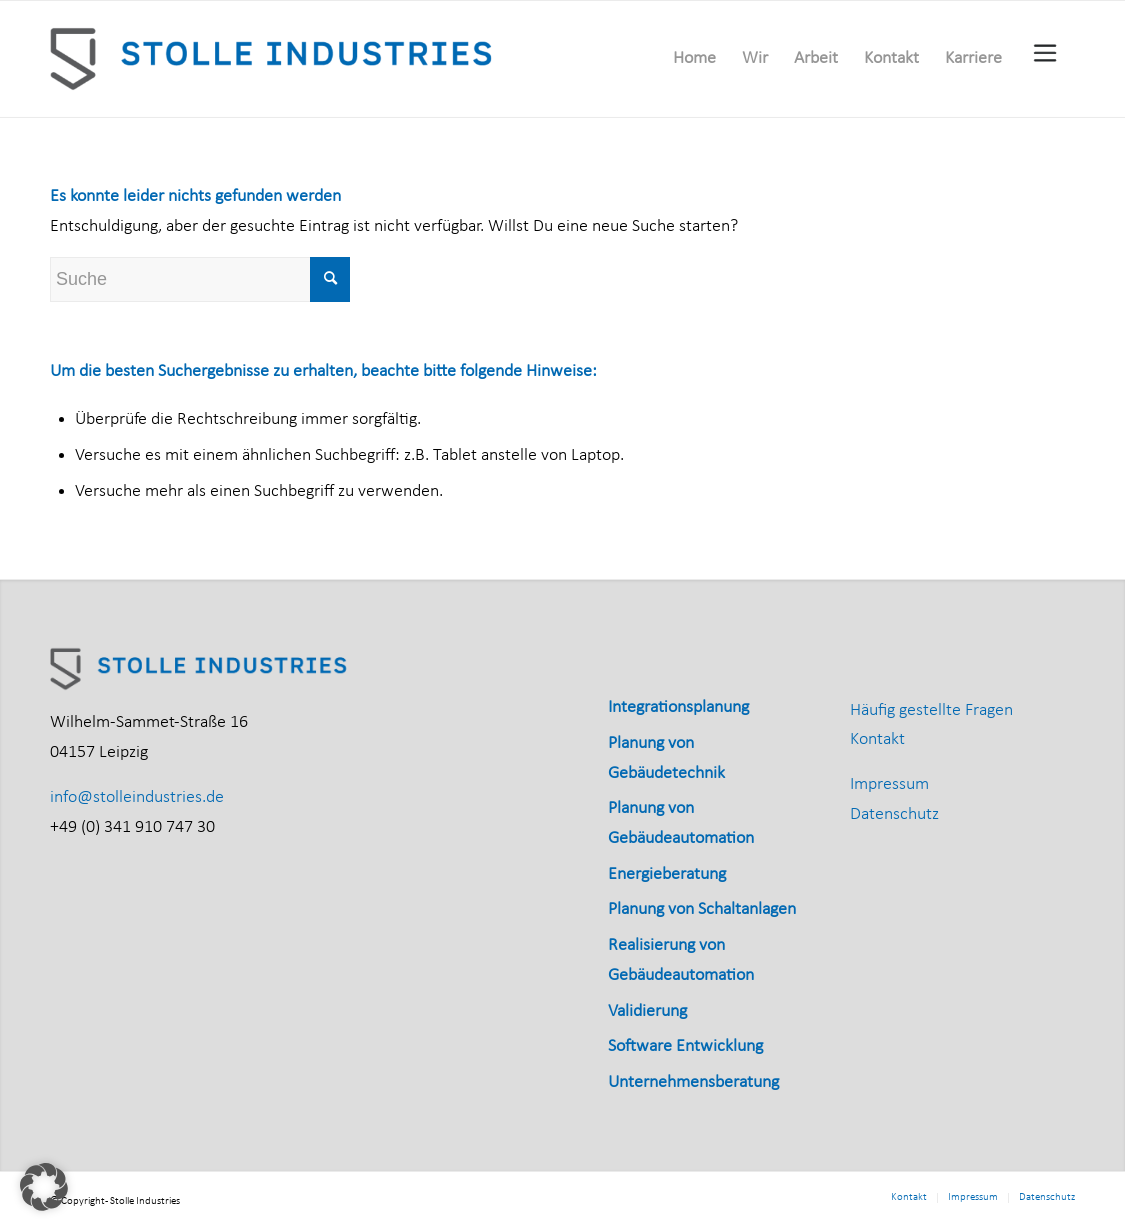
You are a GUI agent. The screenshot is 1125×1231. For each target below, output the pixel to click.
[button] (44, 1187)
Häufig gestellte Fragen (931, 710)
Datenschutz (894, 814)
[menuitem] (694, 59)
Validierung (647, 1011)
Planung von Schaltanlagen (702, 909)
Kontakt (877, 739)
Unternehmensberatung (693, 1082)
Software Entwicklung (685, 1046)
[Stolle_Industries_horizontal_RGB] (273, 59)
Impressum (889, 784)
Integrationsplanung (678, 707)
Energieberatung (667, 874)
